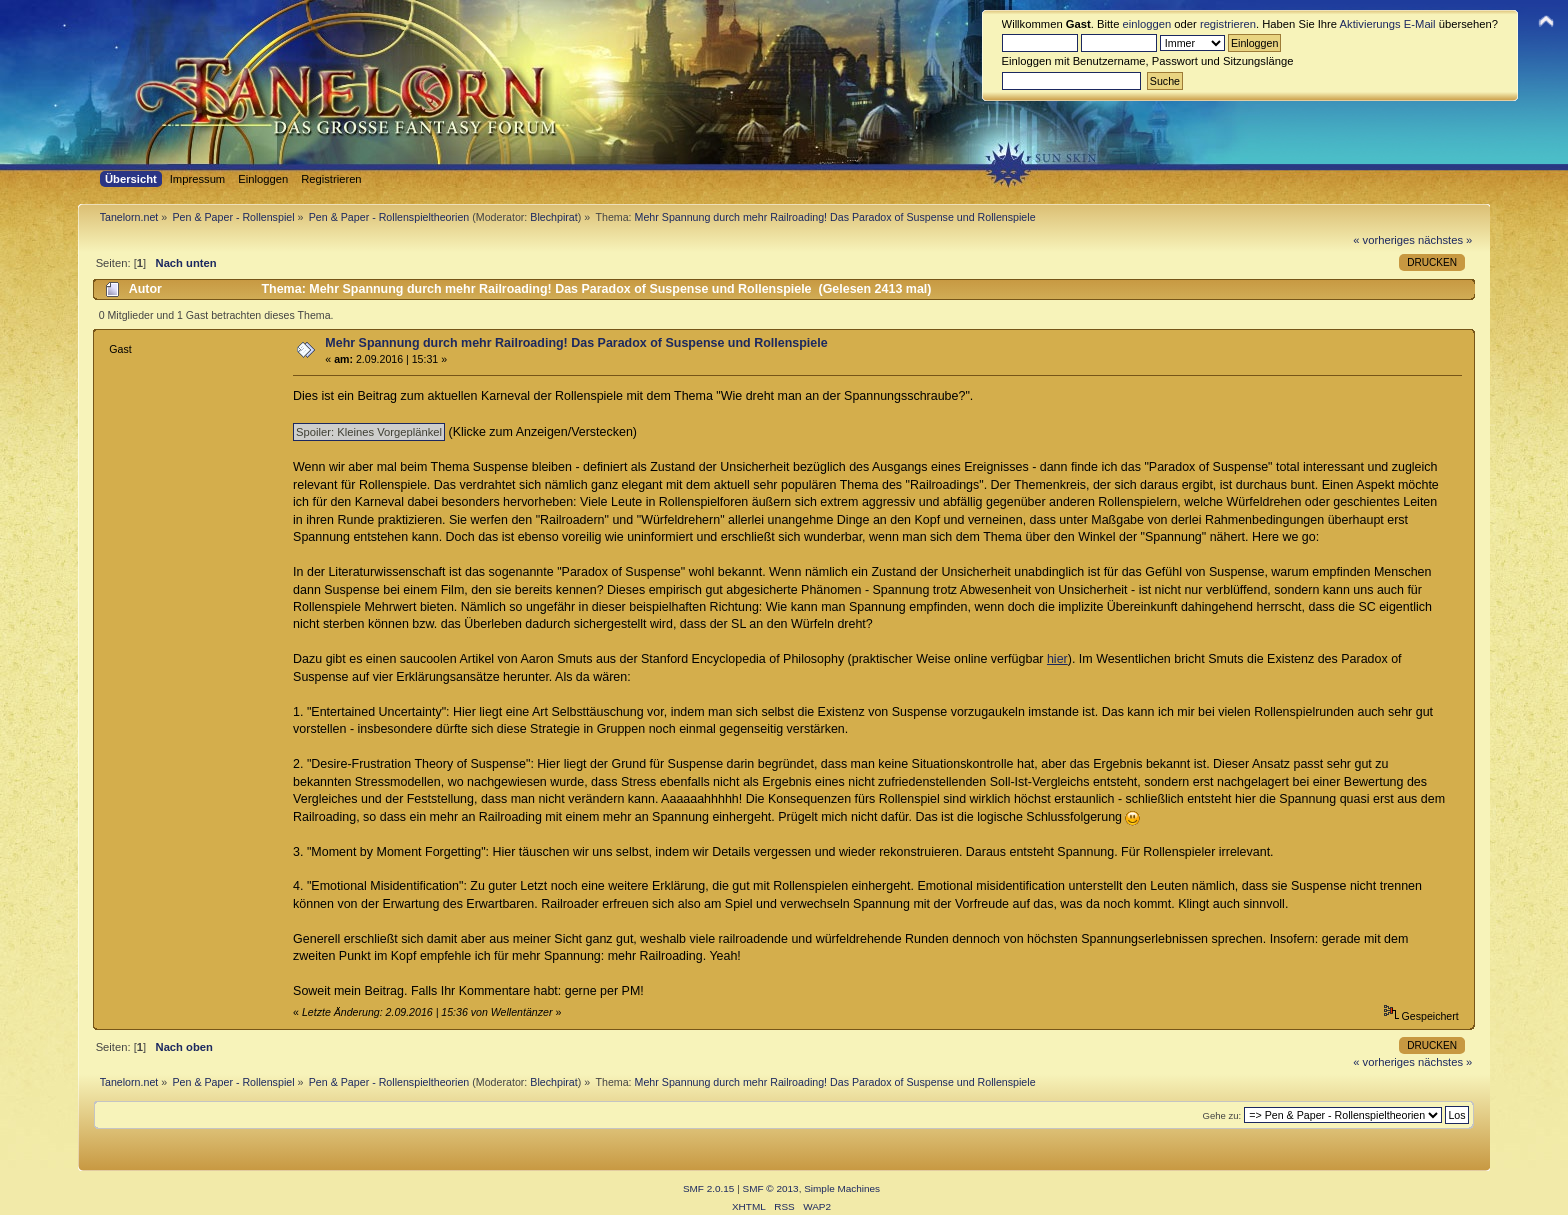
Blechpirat (553, 217)
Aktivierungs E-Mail (1388, 24)
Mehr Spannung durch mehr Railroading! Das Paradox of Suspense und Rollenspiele (576, 343)
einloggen (1147, 24)
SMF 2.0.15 (709, 1188)
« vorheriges (1384, 240)
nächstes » (1445, 240)
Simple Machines (842, 1188)
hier (1057, 659)
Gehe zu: (1221, 1115)
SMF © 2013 (771, 1188)
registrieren (1228, 24)
